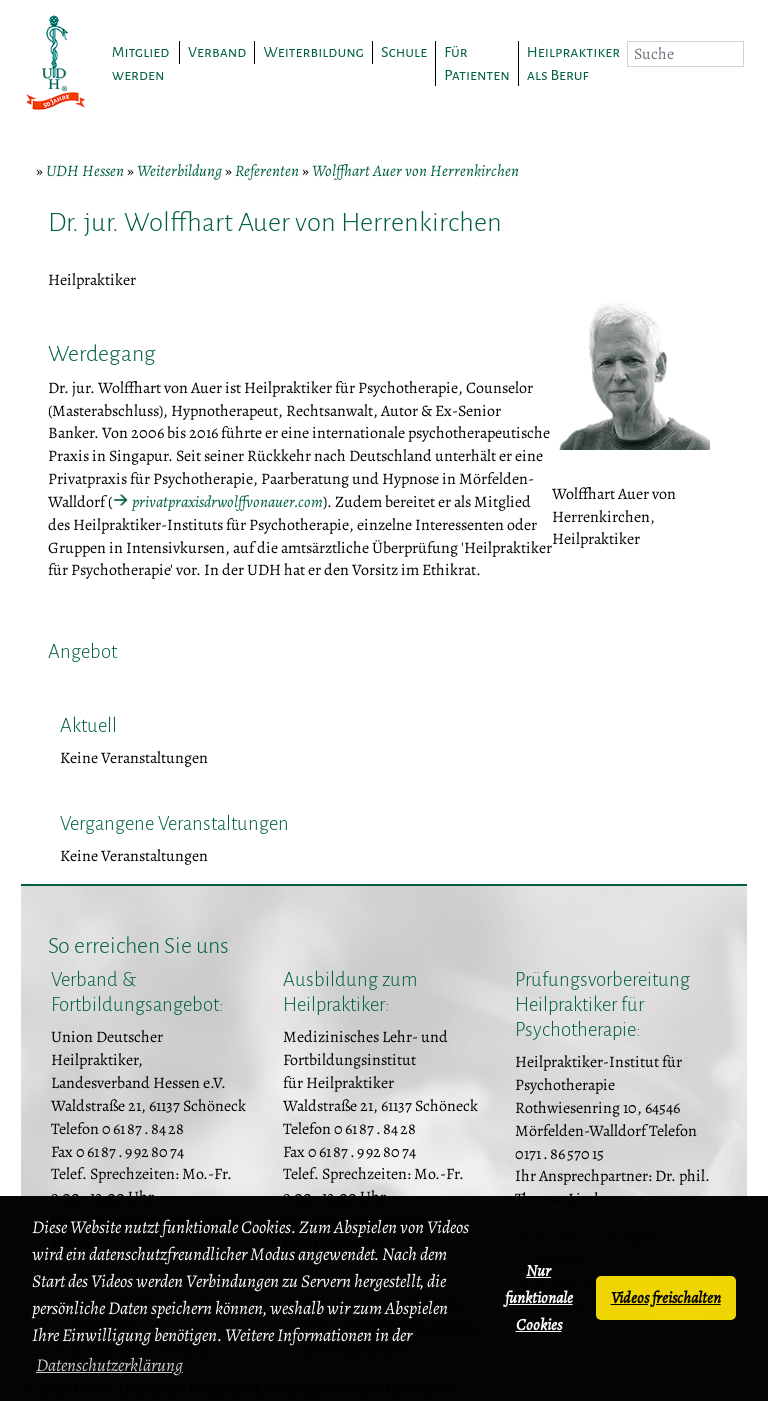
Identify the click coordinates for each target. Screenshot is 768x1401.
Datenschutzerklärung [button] (109, 1365)
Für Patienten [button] (477, 63)
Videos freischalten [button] (666, 1298)
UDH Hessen (85, 171)
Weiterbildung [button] (313, 52)
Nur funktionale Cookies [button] (539, 1298)
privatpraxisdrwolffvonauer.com (227, 502)
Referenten (267, 171)
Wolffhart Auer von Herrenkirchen (415, 171)
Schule (404, 52)
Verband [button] (217, 52)
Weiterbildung (179, 171)
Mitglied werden (141, 63)
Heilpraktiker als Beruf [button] (573, 63)
